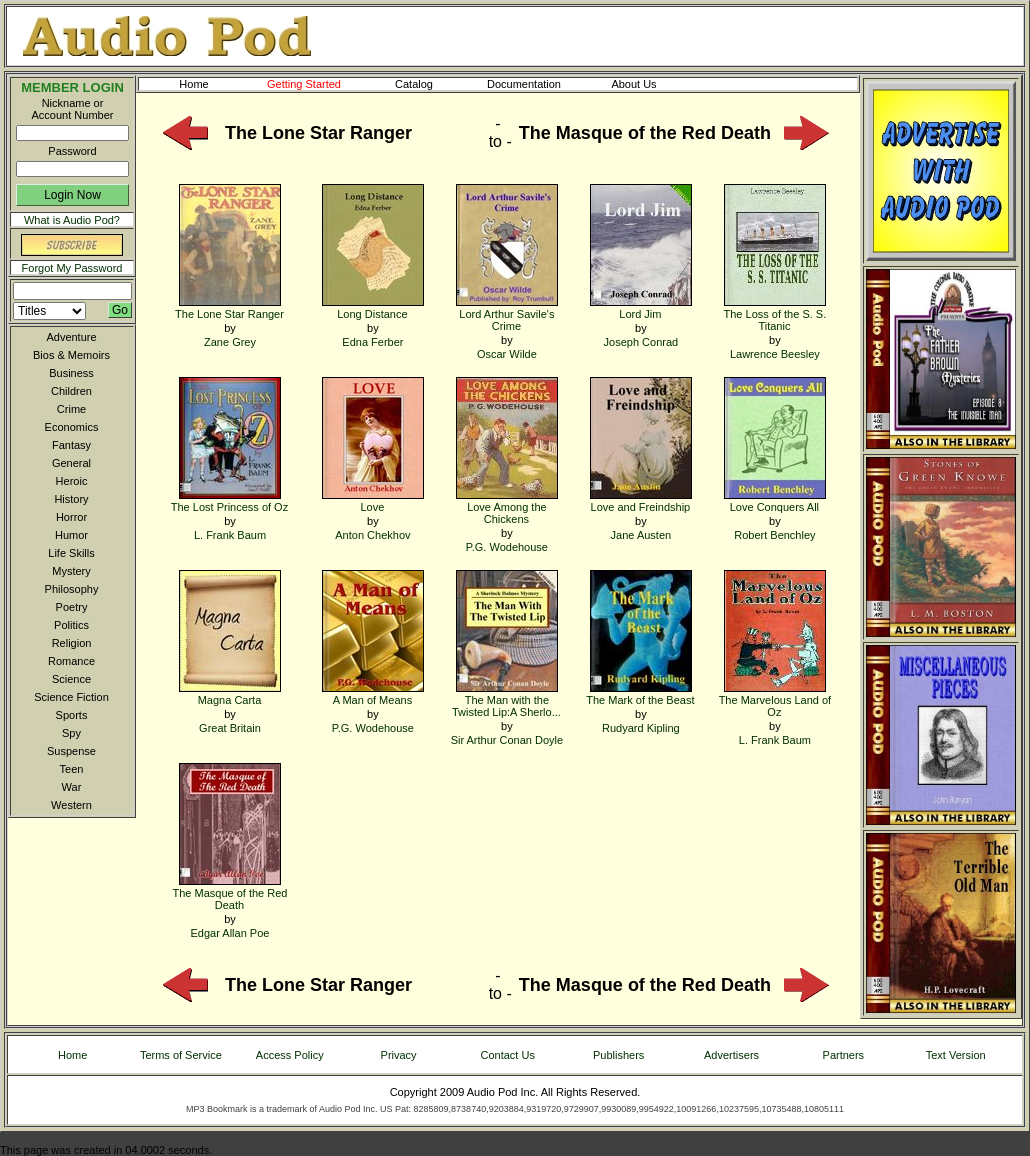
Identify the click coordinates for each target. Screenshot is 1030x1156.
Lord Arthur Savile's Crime (507, 313)
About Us (650, 84)
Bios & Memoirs (71, 355)
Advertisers (731, 1055)
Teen (72, 769)
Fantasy (71, 445)
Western (71, 805)
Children (71, 391)
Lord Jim (641, 307)
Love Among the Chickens (507, 506)
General (71, 463)
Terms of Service (181, 1055)
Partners (844, 1055)
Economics (72, 427)
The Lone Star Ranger (229, 307)
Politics (71, 625)
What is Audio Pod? (72, 220)
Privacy (399, 1055)
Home (193, 84)
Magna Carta (230, 693)
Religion (72, 643)
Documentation (533, 84)
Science (71, 679)
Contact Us (508, 1055)
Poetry (72, 607)
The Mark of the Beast (640, 693)
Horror (71, 517)
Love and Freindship (641, 500)
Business (71, 373)
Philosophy (72, 589)
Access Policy (290, 1055)
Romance (71, 661)
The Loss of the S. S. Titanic (775, 313)
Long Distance (373, 307)
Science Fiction (71, 697)
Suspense (71, 751)
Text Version (956, 1055)
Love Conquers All (775, 500)
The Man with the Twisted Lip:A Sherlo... (506, 699)
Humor (71, 535)
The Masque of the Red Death (230, 892)
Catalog (432, 84)
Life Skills (71, 553)
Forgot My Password (72, 268)
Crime (71, 409)
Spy (71, 733)
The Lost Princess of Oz (229, 500)
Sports (72, 715)
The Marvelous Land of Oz (775, 699)
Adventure (71, 337)
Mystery (71, 571)
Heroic (72, 481)
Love (373, 500)
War (72, 787)
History (71, 499)
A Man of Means (373, 693)
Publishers (618, 1055)
